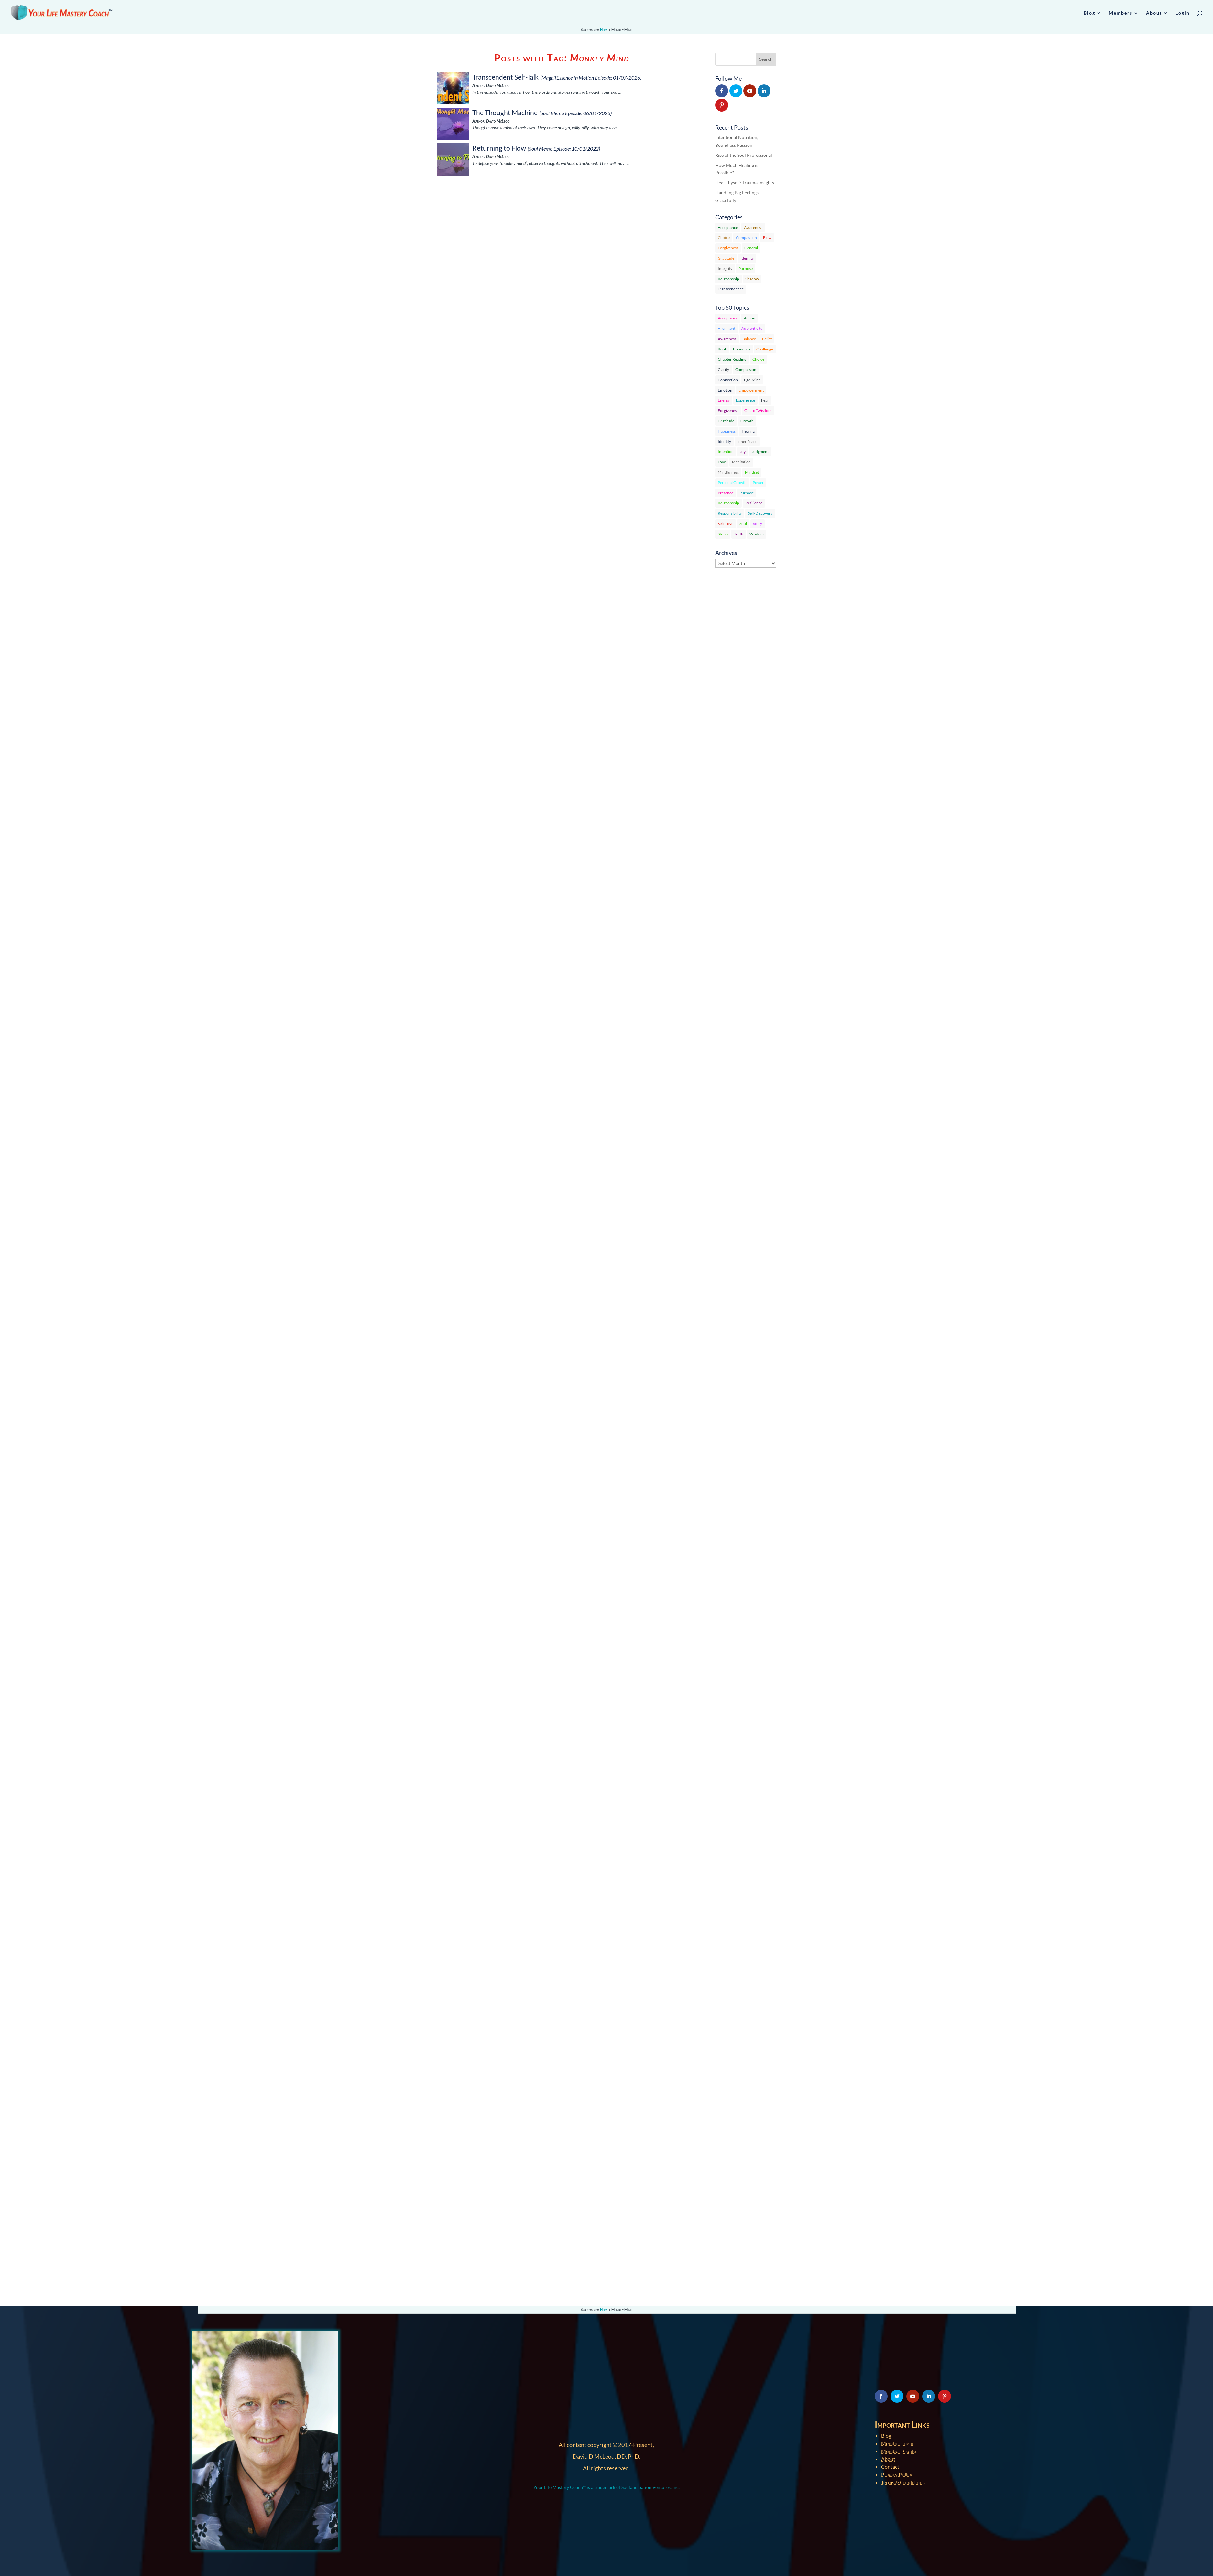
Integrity (725, 268)
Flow (767, 237)
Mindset (752, 472)
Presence (725, 492)
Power (758, 482)
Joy (743, 451)
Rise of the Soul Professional (743, 155)
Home (604, 29)
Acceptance (728, 227)
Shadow (752, 278)
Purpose (745, 268)
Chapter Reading (732, 359)
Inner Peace (747, 441)
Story (757, 523)
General (751, 247)
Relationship (728, 278)
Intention (726, 451)
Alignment (726, 328)
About (888, 2459)
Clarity (723, 369)
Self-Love (725, 523)
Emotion (725, 390)
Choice (724, 237)
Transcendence (731, 288)
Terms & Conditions (903, 2482)
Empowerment (751, 390)
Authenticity (751, 328)
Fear (765, 400)
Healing (748, 431)
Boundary (741, 349)
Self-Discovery (760, 513)
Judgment (760, 451)
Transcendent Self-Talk (505, 77)
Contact (890, 2466)
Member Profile (898, 2451)
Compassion (746, 237)
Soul (743, 523)
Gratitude (726, 258)
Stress (723, 534)
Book (722, 349)
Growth (747, 420)
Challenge (764, 349)
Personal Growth (732, 482)
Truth (738, 534)
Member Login (897, 2443)
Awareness (753, 227)
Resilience (753, 503)
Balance (749, 338)
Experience (745, 400)
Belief (767, 338)
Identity (747, 258)
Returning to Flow (499, 148)
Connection (728, 379)
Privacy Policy (896, 2474)
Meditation (741, 461)
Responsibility (730, 513)
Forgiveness (728, 247)
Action (749, 318)
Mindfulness (728, 472)
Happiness (727, 431)
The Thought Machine (505, 112)
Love (722, 461)
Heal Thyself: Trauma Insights (744, 182)
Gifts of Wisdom (757, 410)
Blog (886, 2435)
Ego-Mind (752, 379)
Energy (724, 400)
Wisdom (756, 534)
